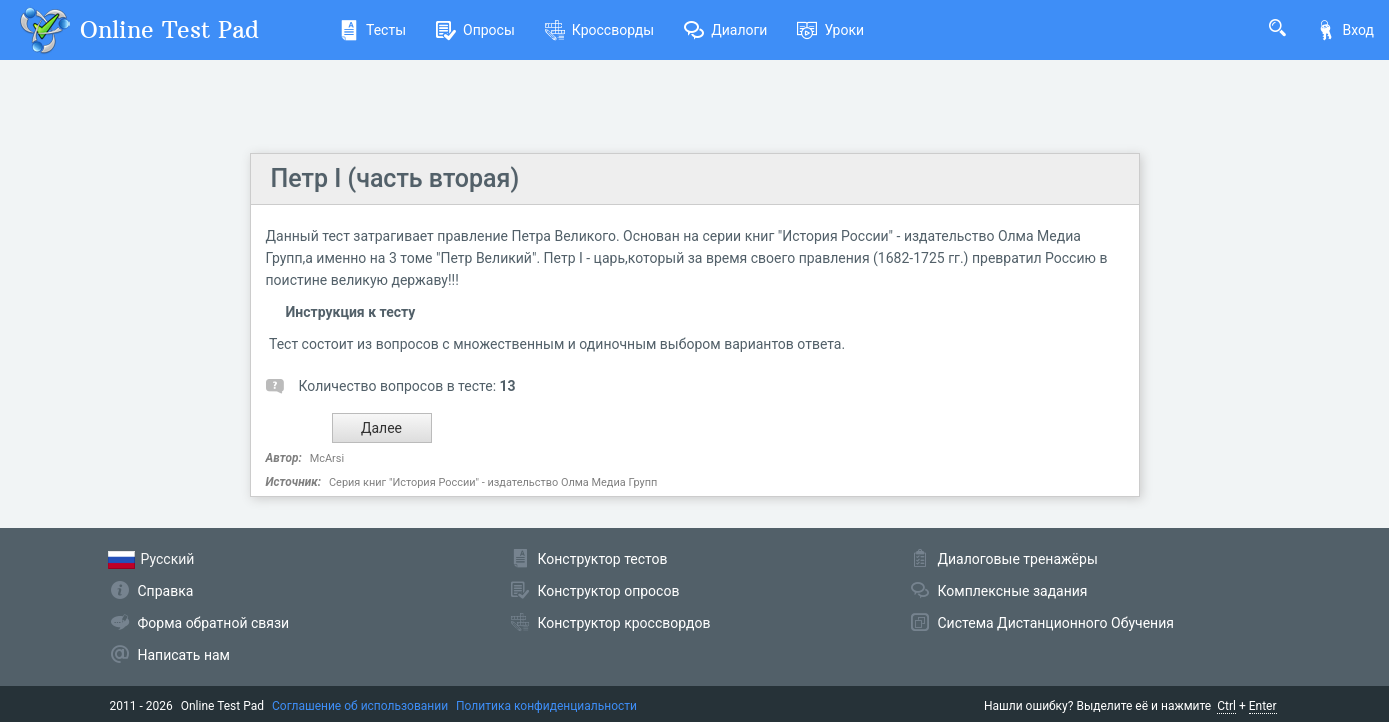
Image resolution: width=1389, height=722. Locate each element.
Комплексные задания (1013, 591)
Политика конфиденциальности (546, 706)
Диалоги (725, 30)
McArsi (327, 458)
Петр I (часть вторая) (395, 178)
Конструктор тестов (603, 559)
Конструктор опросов (609, 591)
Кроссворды (599, 30)
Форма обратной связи (214, 623)
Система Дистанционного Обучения (1056, 623)
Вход (1345, 30)
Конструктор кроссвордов (624, 623)
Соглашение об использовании (360, 706)
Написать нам (184, 655)
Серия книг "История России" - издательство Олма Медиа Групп (493, 482)
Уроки (830, 30)
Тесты (372, 30)
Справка (166, 591)
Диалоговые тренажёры (1018, 559)
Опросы (475, 30)
